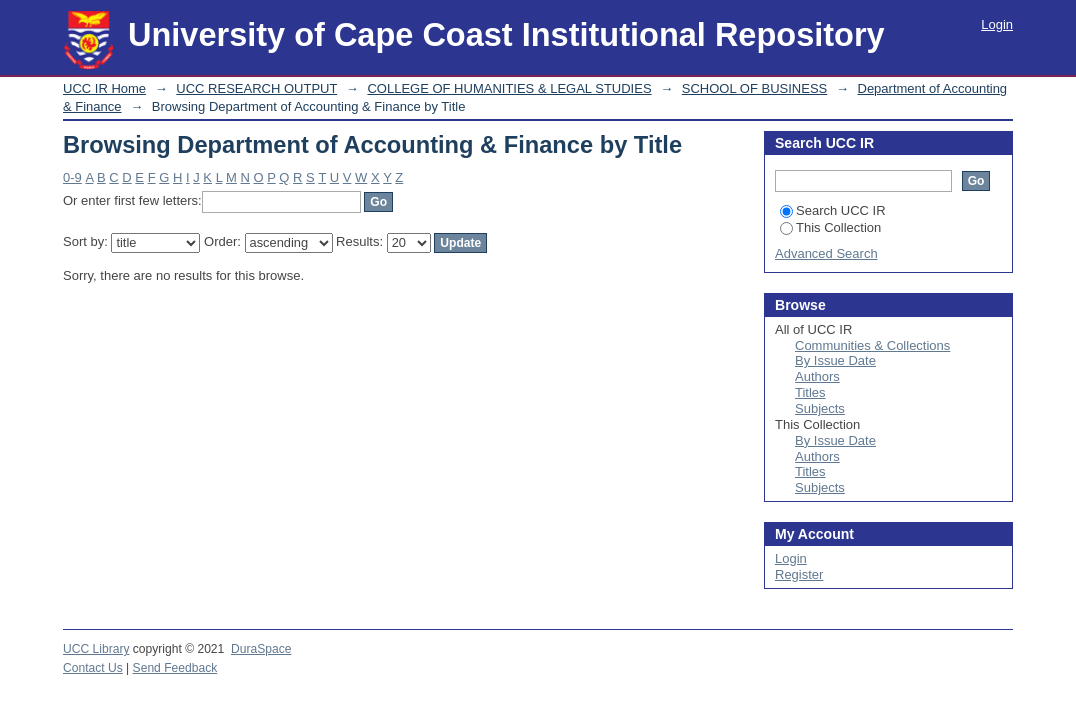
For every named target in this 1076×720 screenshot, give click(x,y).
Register (799, 574)
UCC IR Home (104, 88)
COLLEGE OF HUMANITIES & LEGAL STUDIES (509, 88)
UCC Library (96, 649)
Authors (817, 376)
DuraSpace (261, 649)
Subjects (820, 408)
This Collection (830, 227)
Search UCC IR (833, 210)
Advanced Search (826, 253)
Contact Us (93, 668)
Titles (810, 392)
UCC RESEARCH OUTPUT (256, 88)
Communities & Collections (872, 345)
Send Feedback (175, 668)
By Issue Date (835, 360)
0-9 (72, 177)
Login (997, 24)
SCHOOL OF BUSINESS (754, 88)
